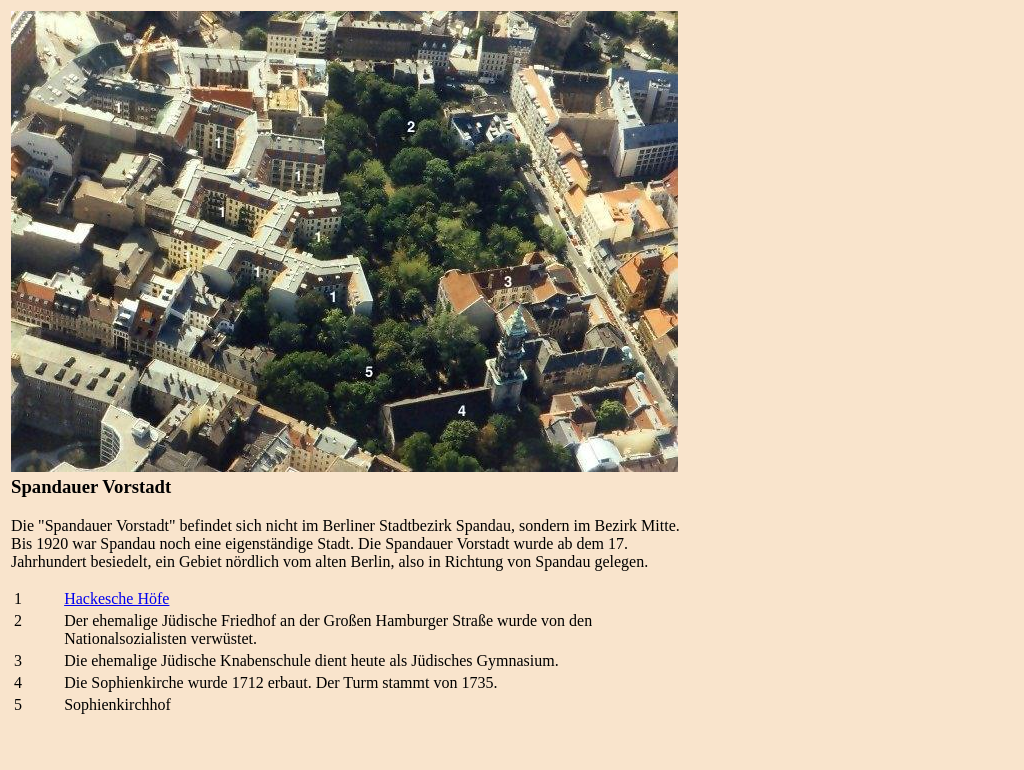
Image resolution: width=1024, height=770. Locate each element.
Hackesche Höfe (116, 598)
